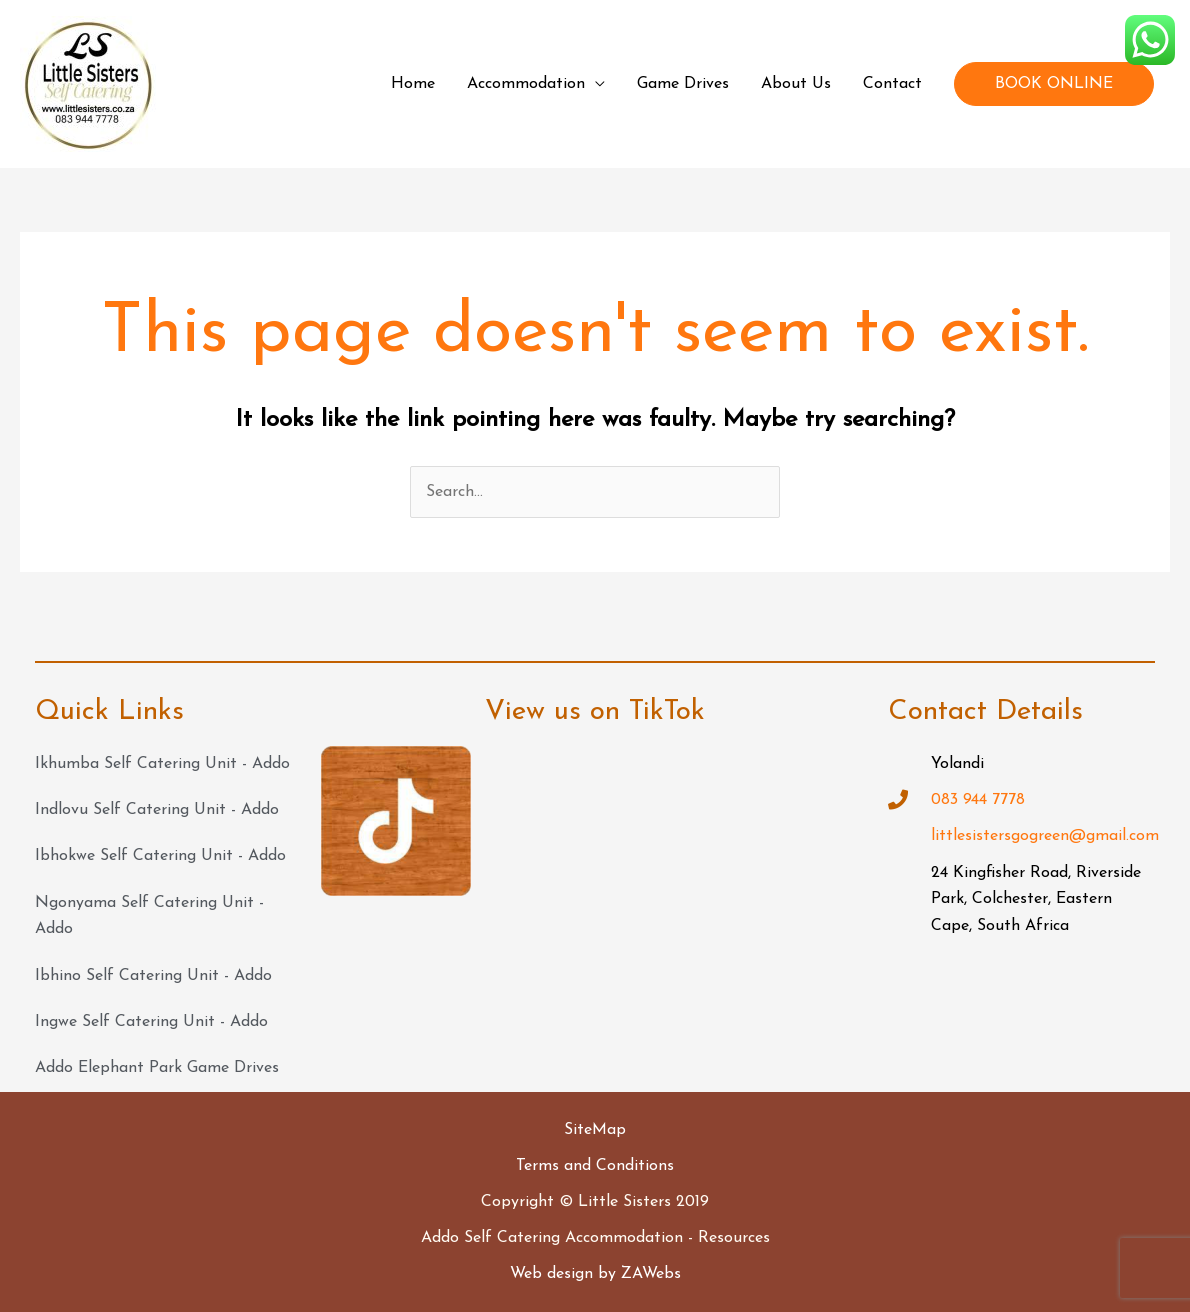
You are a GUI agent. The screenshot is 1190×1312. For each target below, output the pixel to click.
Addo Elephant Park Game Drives (157, 1068)
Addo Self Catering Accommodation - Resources (595, 1238)
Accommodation (526, 84)
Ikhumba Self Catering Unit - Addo (162, 764)
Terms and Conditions (595, 1166)
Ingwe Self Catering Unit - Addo (151, 1022)
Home (413, 84)
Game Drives (683, 84)
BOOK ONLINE (1054, 84)
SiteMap (595, 1130)
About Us (796, 84)
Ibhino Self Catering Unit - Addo (153, 976)
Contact (892, 84)
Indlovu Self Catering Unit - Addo (157, 810)
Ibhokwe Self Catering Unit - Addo (160, 856)
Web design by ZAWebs (595, 1274)
